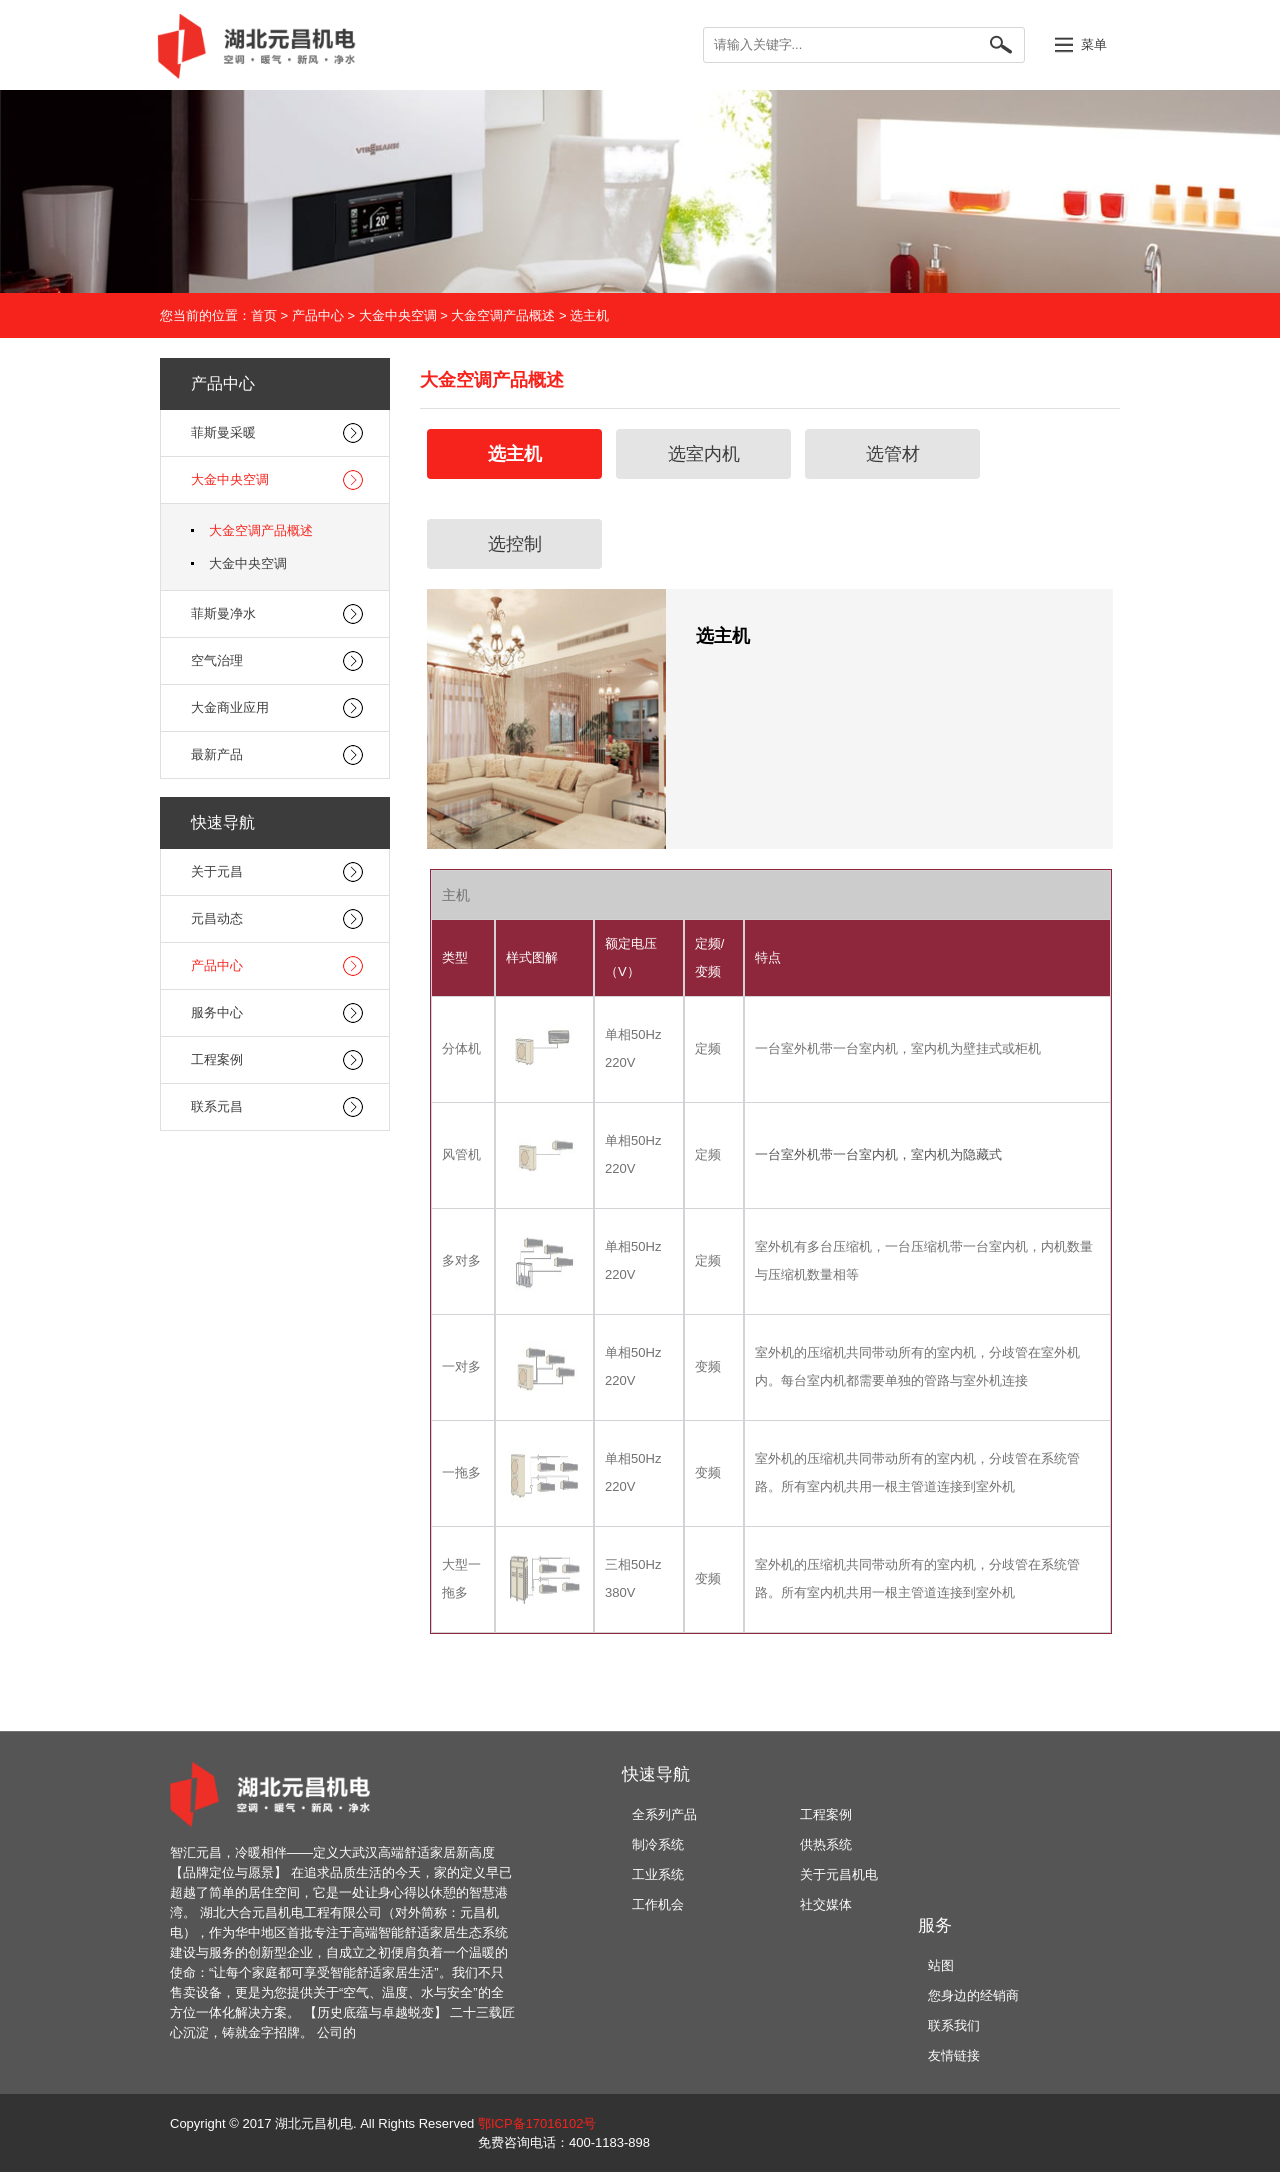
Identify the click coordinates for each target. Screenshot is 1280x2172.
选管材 (893, 454)
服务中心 (217, 1012)
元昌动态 (217, 918)
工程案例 (217, 1059)
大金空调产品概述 (503, 315)
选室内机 (704, 454)
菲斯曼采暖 (223, 432)
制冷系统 (658, 1844)
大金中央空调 (398, 315)
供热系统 (826, 1844)
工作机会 (658, 1904)
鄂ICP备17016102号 (537, 2123)
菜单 (1094, 44)
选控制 (515, 544)
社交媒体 (826, 1904)
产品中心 (318, 315)
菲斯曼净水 (223, 613)
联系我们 (954, 2025)
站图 (941, 1965)
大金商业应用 (230, 707)
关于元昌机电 (839, 1874)
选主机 (589, 315)
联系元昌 (217, 1106)
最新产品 (217, 754)
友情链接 (954, 2055)
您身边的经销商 (973, 1995)
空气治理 (217, 660)
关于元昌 (217, 871)
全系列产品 (664, 1814)
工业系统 (658, 1874)
